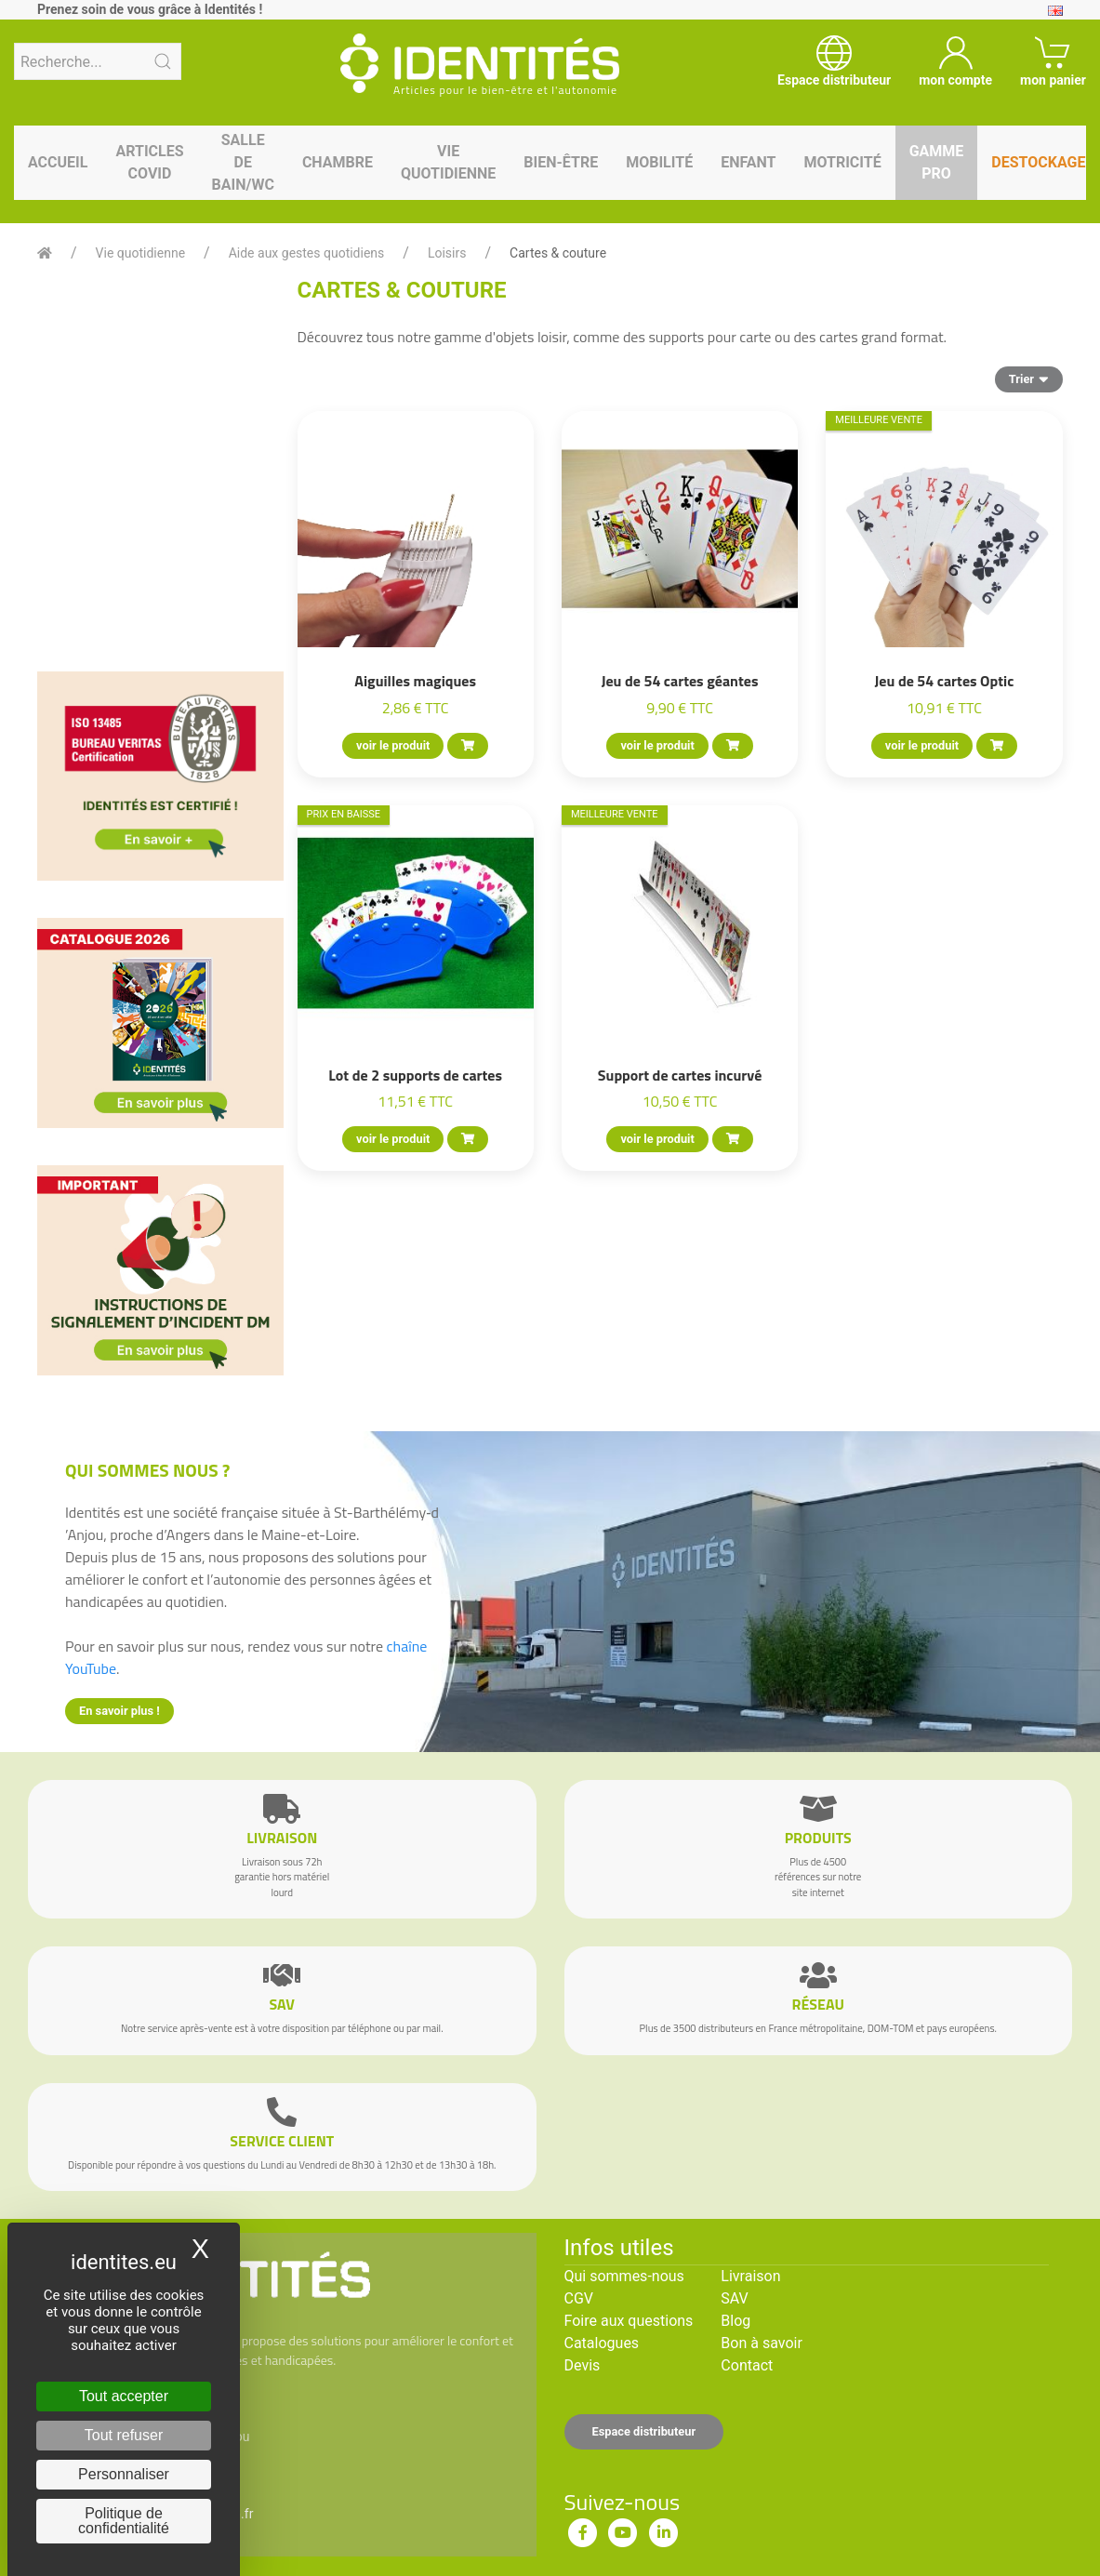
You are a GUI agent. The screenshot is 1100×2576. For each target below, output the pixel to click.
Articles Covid (149, 162)
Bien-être (560, 162)
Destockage (1038, 162)
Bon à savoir (761, 2343)
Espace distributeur (644, 2431)
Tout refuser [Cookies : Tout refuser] (124, 2435)
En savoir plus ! (119, 1711)
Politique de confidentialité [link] (123, 2520)
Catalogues (602, 2343)
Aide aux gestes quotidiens (307, 253)
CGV (579, 2298)
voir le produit (393, 745)
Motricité (842, 162)
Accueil (57, 162)
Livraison (750, 2276)
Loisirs (447, 253)
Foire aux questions (629, 2321)
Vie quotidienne (448, 162)
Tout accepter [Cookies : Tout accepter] (123, 2396)
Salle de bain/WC (243, 162)
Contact (747, 2365)
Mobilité (659, 162)
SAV (734, 2298)
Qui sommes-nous (624, 2276)
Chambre (337, 162)
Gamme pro (936, 162)
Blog (735, 2321)
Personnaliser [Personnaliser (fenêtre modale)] (123, 2474)
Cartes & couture (558, 253)
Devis (582, 2365)
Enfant (748, 162)
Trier (1029, 378)
